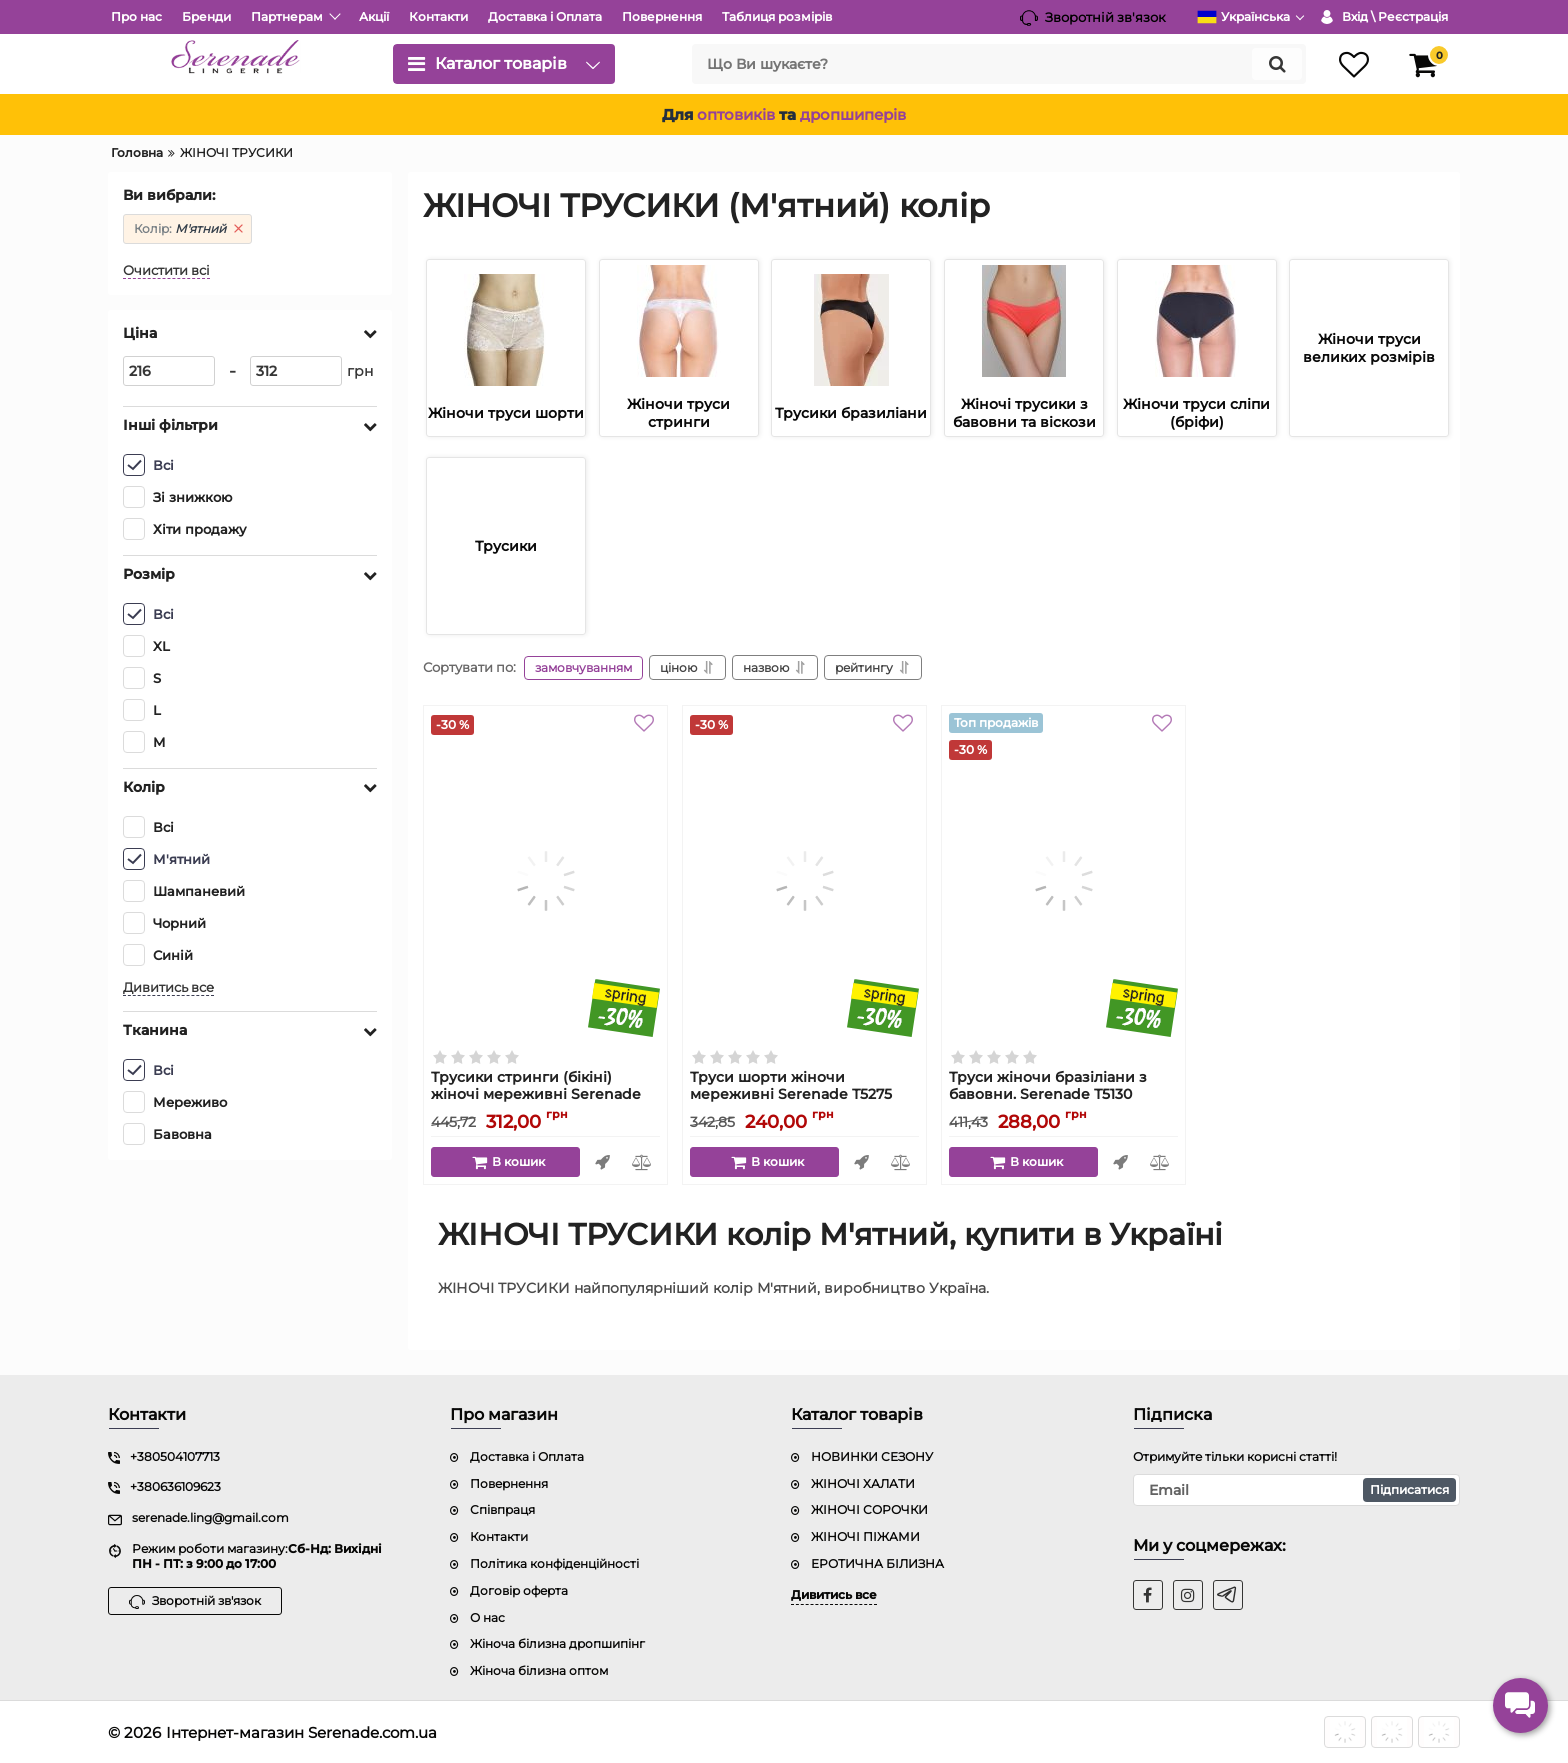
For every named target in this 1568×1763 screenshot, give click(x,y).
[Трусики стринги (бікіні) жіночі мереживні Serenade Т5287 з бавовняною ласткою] (545, 880)
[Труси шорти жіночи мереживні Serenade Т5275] (804, 880)
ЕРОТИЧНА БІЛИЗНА (877, 1563)
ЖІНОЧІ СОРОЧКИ (869, 1509)
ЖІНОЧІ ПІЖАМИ (865, 1536)
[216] (169, 371)
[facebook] (1148, 1595)
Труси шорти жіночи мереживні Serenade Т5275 (804, 1095)
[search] (999, 64)
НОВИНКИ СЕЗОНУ (872, 1456)
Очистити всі (166, 270)
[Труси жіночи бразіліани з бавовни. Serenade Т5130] (1063, 880)
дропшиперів (853, 114)
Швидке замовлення (602, 1162)
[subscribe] (1297, 1490)
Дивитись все (168, 987)
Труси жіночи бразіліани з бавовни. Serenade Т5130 (1063, 1095)
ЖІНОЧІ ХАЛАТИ (863, 1483)
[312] (296, 371)
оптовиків (736, 114)
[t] (1228, 1595)
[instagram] (1188, 1595)
